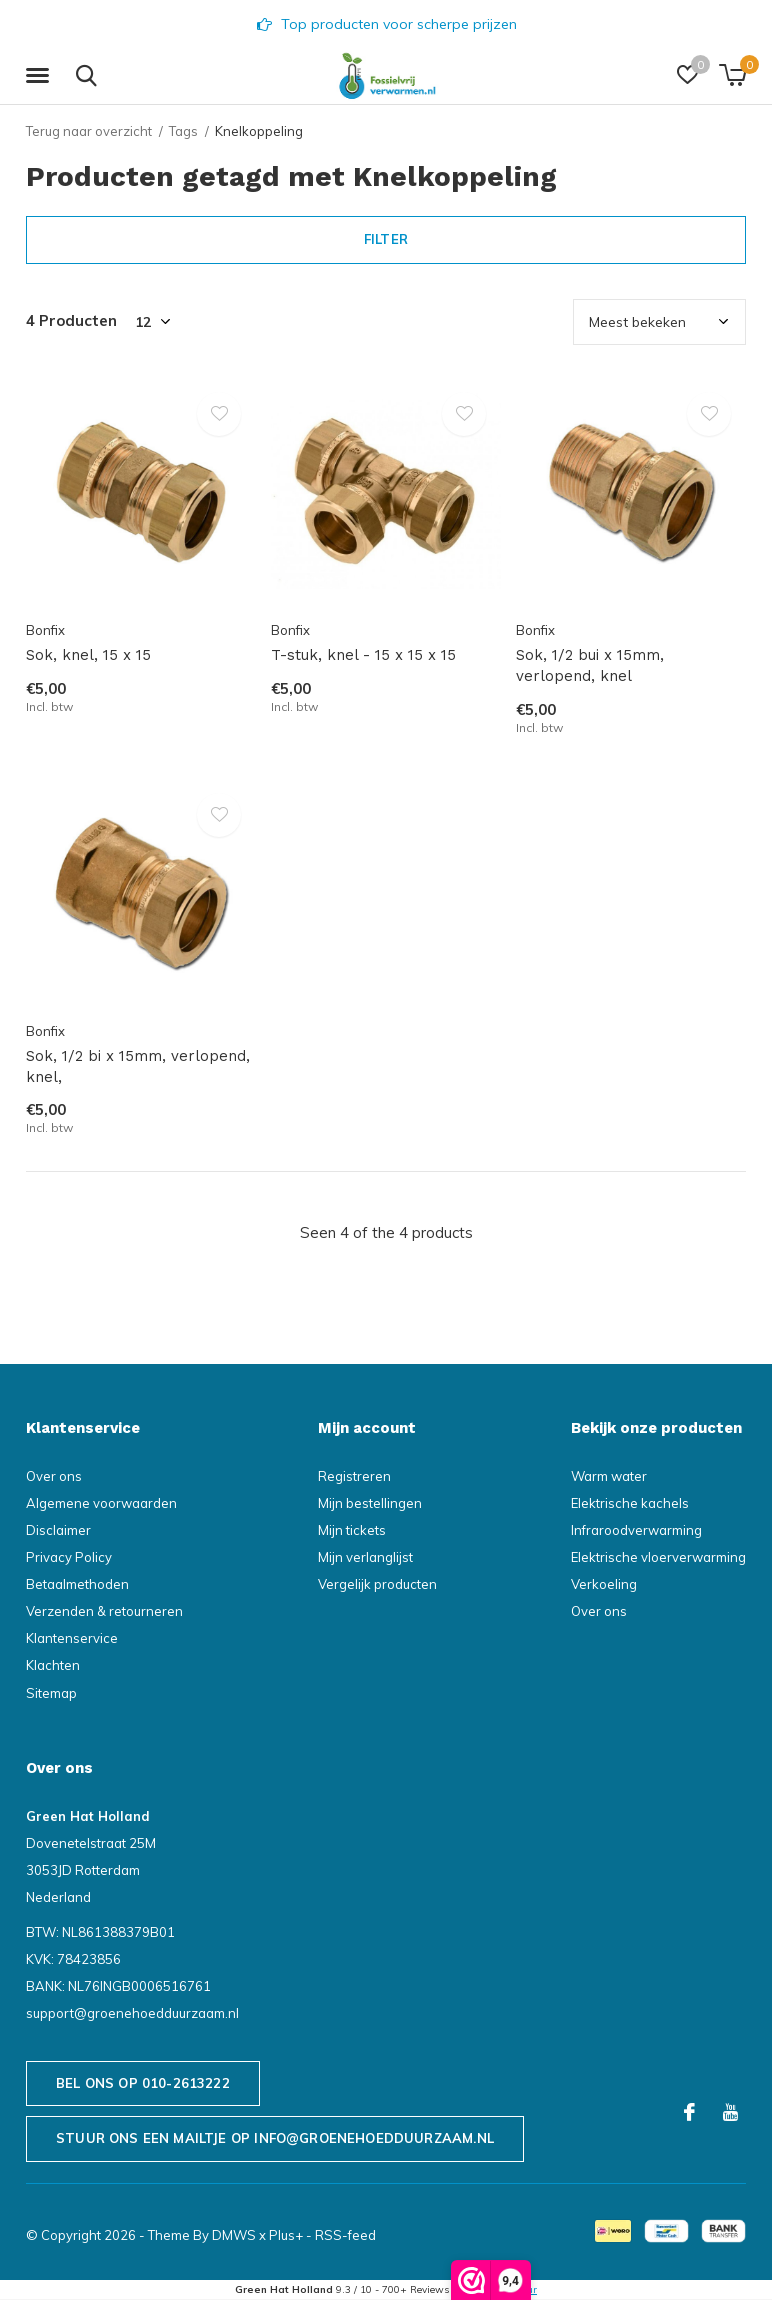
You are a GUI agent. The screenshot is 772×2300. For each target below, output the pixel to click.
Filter (386, 239)
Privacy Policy (69, 1557)
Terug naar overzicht (89, 131)
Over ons (54, 1476)
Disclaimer (58, 1530)
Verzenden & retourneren (104, 1611)
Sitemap (51, 1693)
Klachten (53, 1665)
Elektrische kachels (630, 1503)
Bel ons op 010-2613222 (143, 2083)
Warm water (609, 1476)
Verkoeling (604, 1584)
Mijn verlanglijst (365, 1557)
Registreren (354, 1476)
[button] (41, 76)
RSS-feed (345, 2235)
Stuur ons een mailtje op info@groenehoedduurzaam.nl (275, 2138)
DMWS (234, 2235)
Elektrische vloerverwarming (658, 1557)
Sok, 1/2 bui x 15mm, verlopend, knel (590, 665)
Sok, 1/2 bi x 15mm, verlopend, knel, (138, 1066)
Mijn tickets (352, 1530)
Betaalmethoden (77, 1584)
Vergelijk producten (377, 1584)
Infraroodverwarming (636, 1530)
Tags (183, 131)
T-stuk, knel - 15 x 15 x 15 (363, 655)
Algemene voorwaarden (101, 1503)
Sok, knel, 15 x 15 (88, 655)
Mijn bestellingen (370, 1503)
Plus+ (286, 2235)
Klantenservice (72, 1638)
